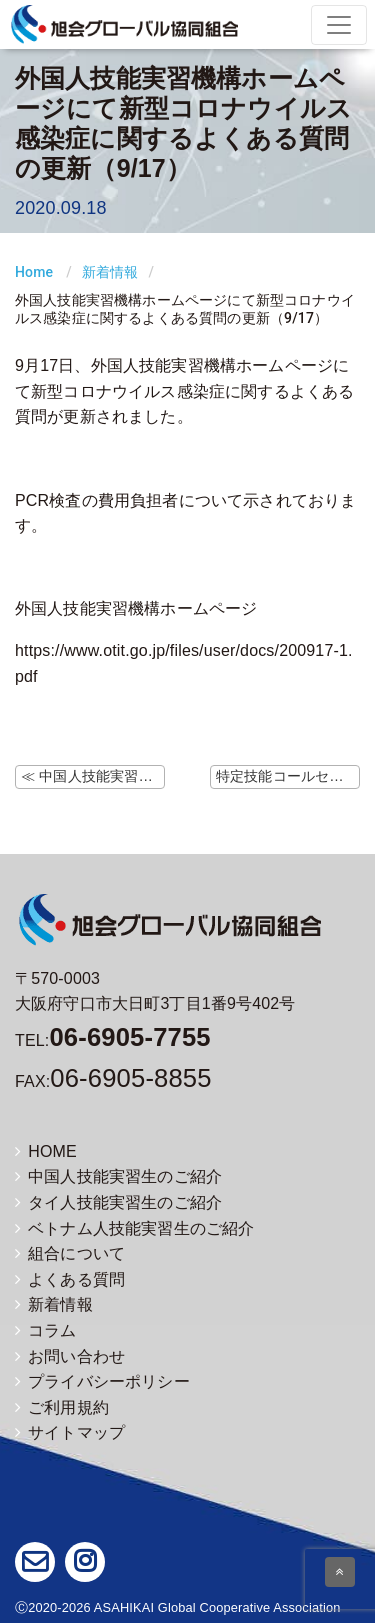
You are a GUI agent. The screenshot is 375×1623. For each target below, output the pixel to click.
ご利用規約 (62, 1407)
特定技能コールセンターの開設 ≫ (288, 776)
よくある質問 (70, 1279)
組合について (70, 1253)
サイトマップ (70, 1432)
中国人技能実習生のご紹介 (118, 1176)
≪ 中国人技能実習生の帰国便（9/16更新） (93, 776)
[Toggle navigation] (339, 25)
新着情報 (110, 272)
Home (34, 272)
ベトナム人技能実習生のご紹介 (134, 1228)
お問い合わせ (70, 1356)
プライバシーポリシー (102, 1381)
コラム (46, 1330)
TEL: (113, 1040)
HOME (46, 1151)
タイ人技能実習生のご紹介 (118, 1202)
